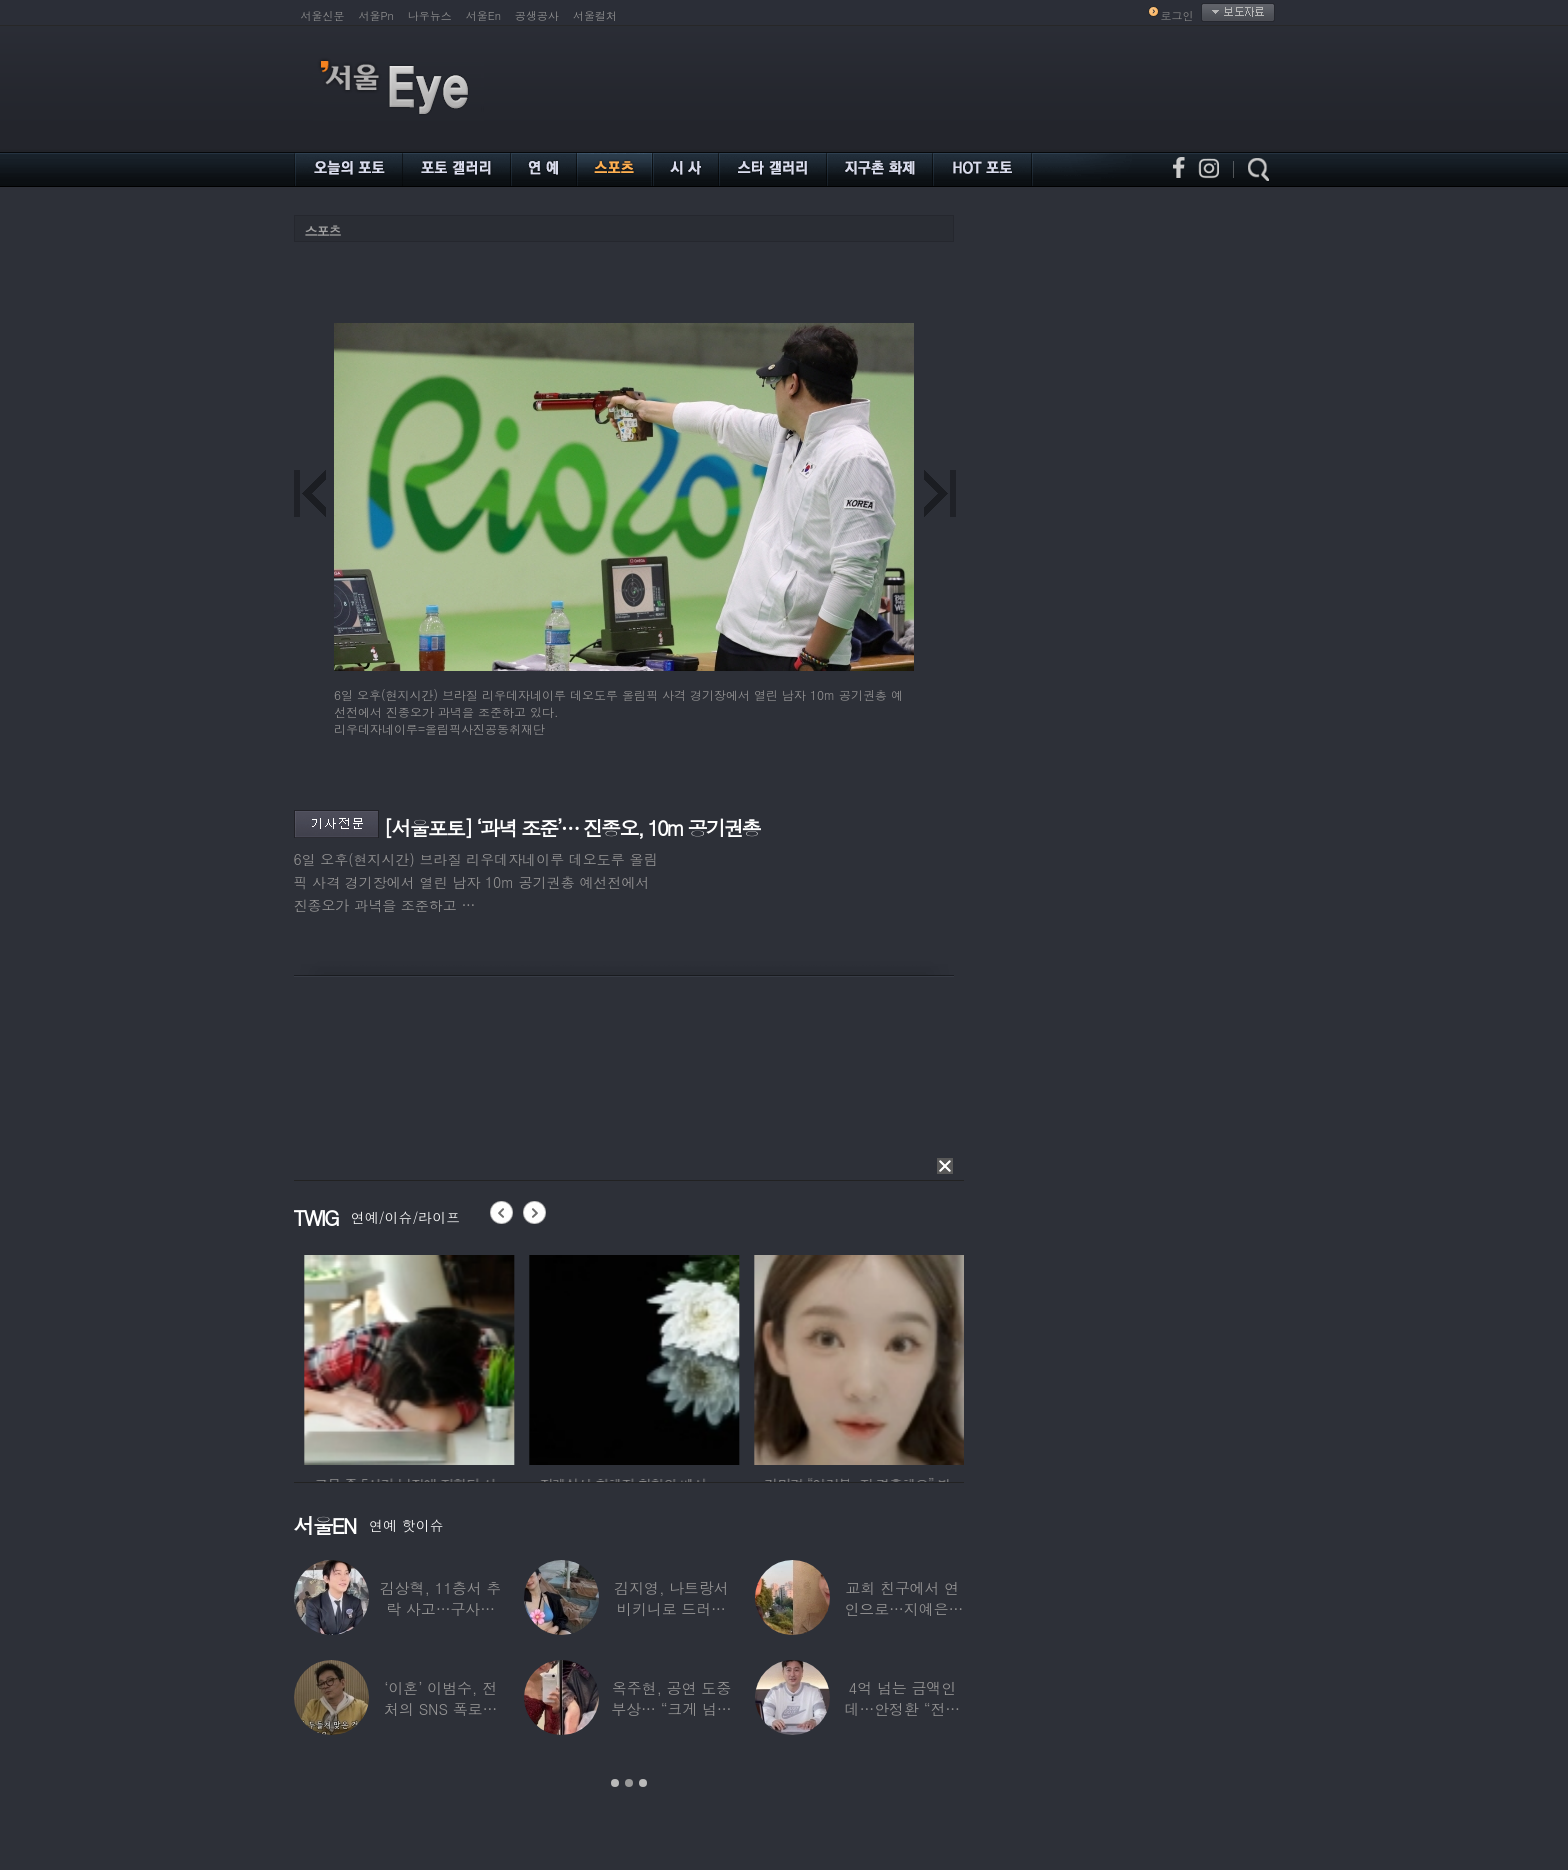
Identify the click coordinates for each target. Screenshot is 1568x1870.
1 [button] (615, 1783)
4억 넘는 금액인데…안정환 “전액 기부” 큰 (902, 1708)
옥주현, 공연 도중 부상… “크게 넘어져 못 (671, 1708)
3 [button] (643, 1783)
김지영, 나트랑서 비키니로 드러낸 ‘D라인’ (671, 1608)
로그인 (1177, 15)
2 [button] (629, 1783)
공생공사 (537, 15)
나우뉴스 (430, 15)
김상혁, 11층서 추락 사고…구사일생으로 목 (440, 1608)
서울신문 (323, 15)
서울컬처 (595, 15)
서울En (483, 15)
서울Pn (376, 15)
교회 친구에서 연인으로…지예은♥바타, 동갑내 (902, 1608)
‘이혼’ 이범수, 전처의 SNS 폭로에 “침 (440, 1708)
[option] (364, 1357)
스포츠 (323, 230)
